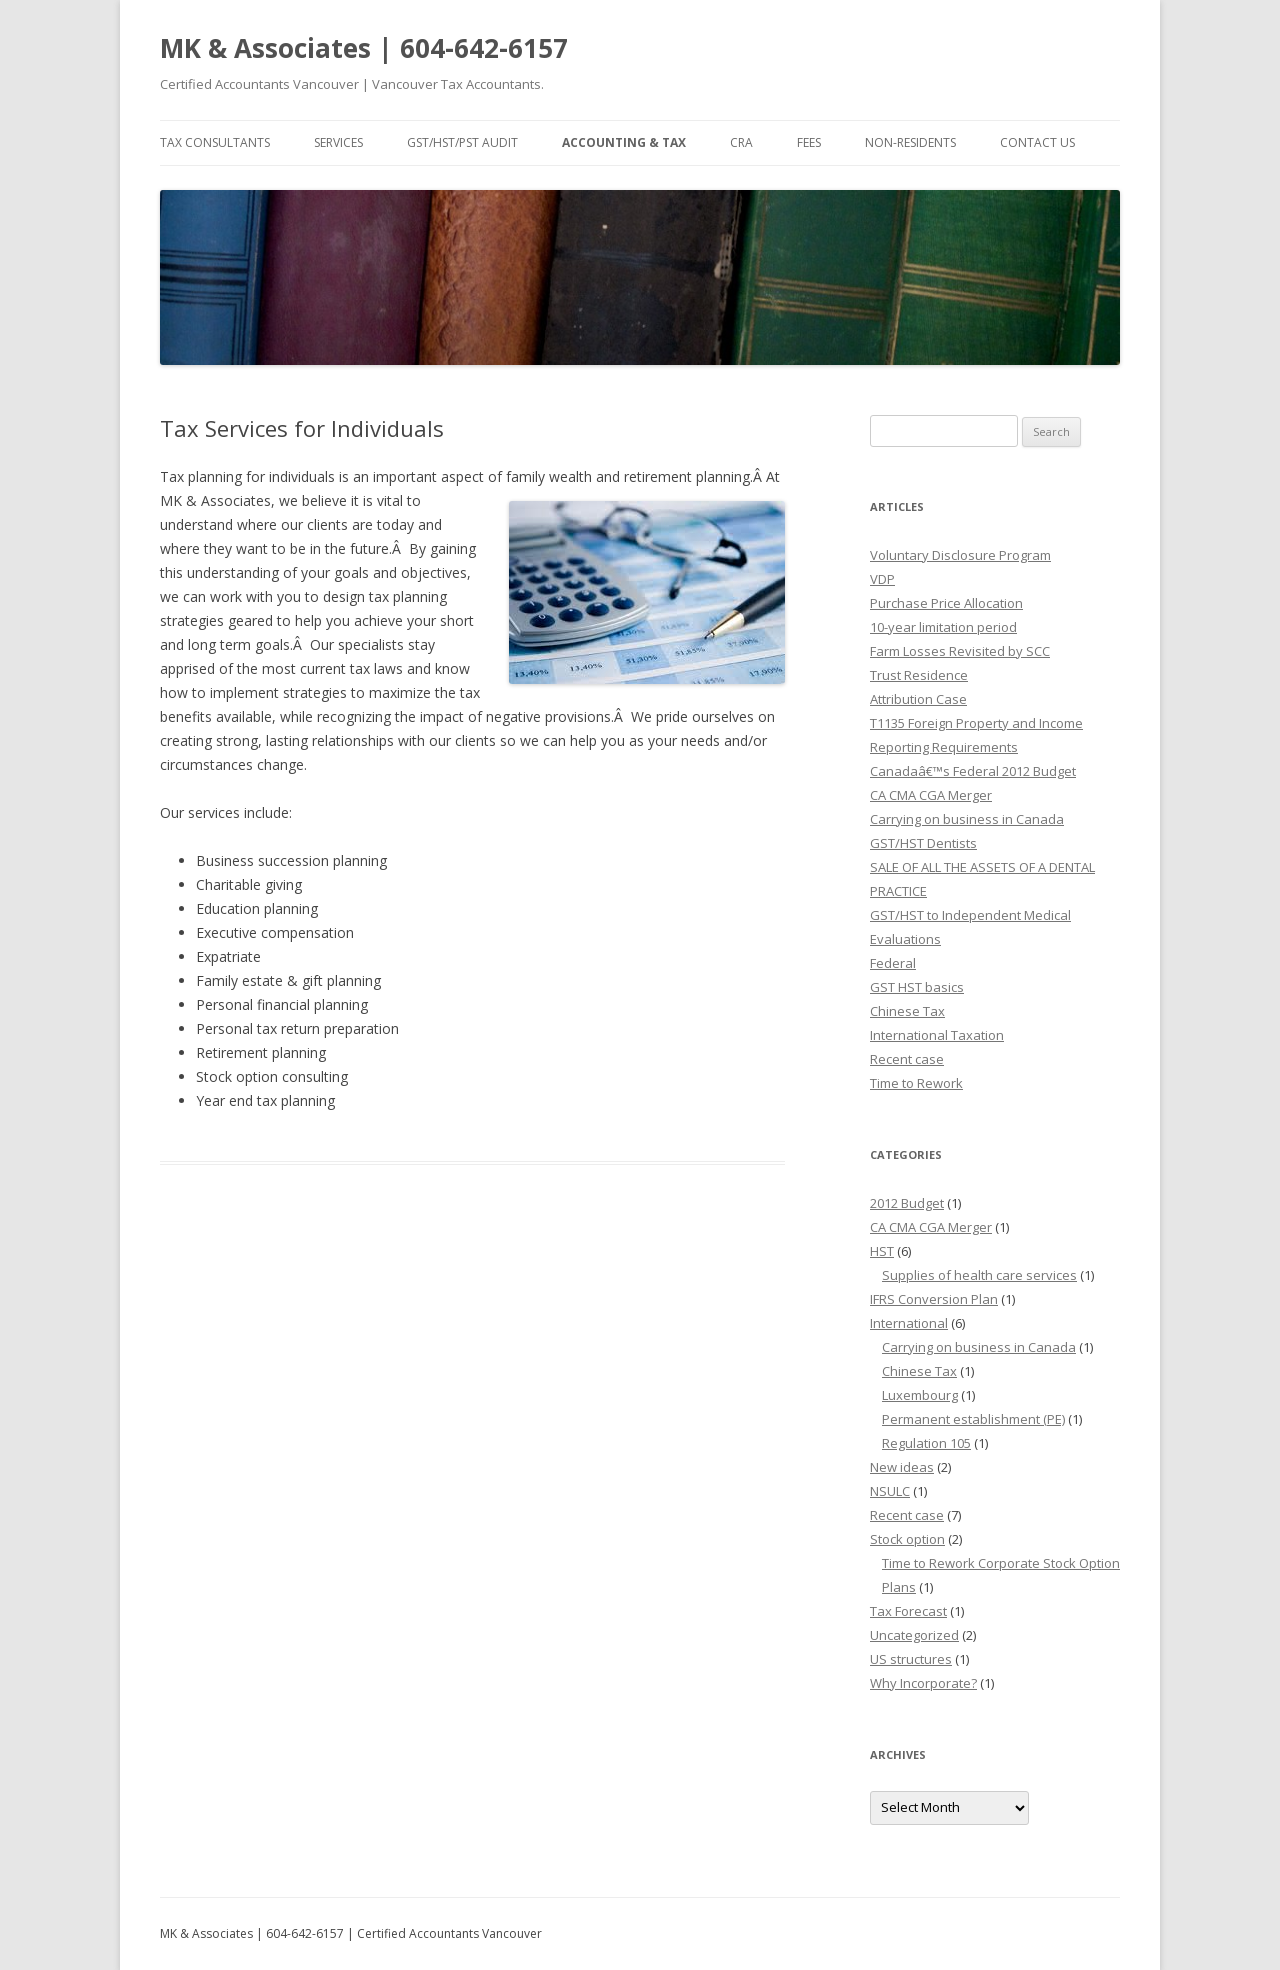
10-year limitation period (943, 627)
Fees (809, 142)
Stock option (907, 1539)
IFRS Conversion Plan (934, 1299)
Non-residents (910, 142)
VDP (882, 579)
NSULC (890, 1491)
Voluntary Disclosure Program (960, 555)
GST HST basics (917, 987)
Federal (893, 963)
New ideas (902, 1467)
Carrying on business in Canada (967, 819)
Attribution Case (918, 699)
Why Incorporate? (923, 1683)
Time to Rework (916, 1083)
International (909, 1323)
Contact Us (1037, 142)
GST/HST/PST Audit (462, 142)
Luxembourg (920, 1395)
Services (338, 142)
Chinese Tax (907, 1011)
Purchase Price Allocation (946, 603)
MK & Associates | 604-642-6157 (364, 48)
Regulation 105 (926, 1443)
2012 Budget (907, 1203)
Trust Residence (919, 675)
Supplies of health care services (979, 1275)
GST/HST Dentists (923, 843)
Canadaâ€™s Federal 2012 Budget (973, 771)
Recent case (907, 1059)
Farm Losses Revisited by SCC (960, 651)
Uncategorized (914, 1635)
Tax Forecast (908, 1611)
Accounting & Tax (624, 142)
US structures (911, 1659)
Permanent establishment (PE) (973, 1419)
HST (882, 1251)
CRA (741, 142)
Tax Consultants (215, 142)
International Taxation (937, 1035)
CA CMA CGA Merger (931, 795)
